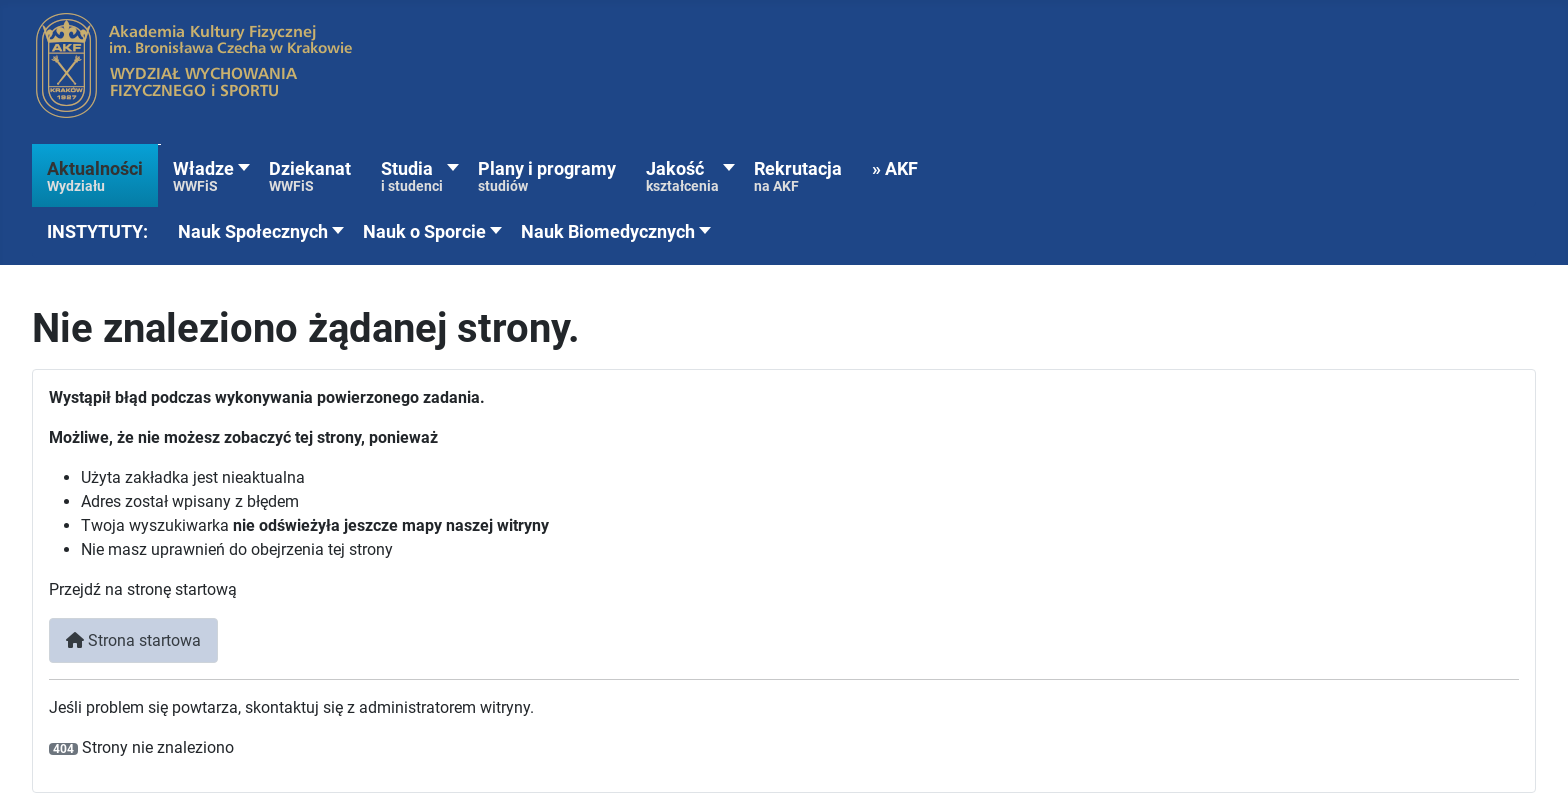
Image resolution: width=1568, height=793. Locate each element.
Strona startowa (133, 640)
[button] (97, 232)
